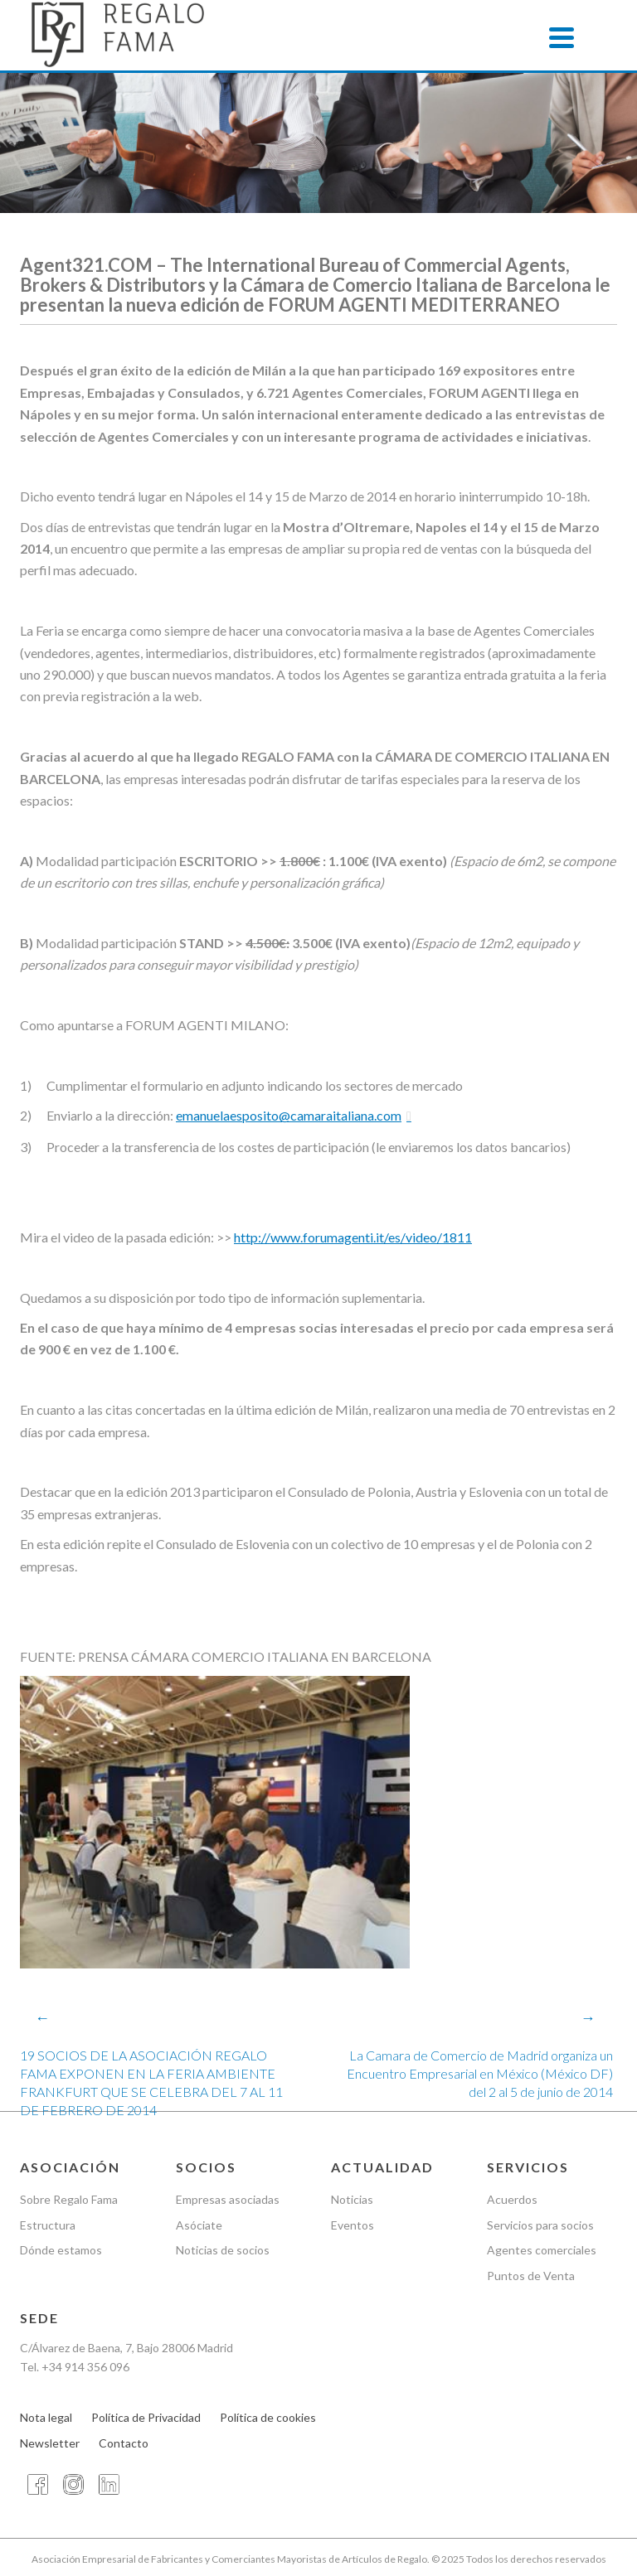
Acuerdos (512, 2199)
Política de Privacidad (146, 2417)
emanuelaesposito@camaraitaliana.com (288, 1115)
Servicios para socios (540, 2225)
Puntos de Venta (531, 2276)
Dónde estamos (61, 2251)
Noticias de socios (223, 2251)
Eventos (352, 2225)
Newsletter (50, 2443)
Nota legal (46, 2417)
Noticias (352, 2199)
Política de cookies (268, 2417)
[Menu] (561, 37)
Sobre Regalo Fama (69, 2199)
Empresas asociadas (228, 2199)
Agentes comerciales (541, 2251)
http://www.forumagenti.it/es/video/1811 (353, 1237)
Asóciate (199, 2225)
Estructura (47, 2225)
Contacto (123, 2443)
